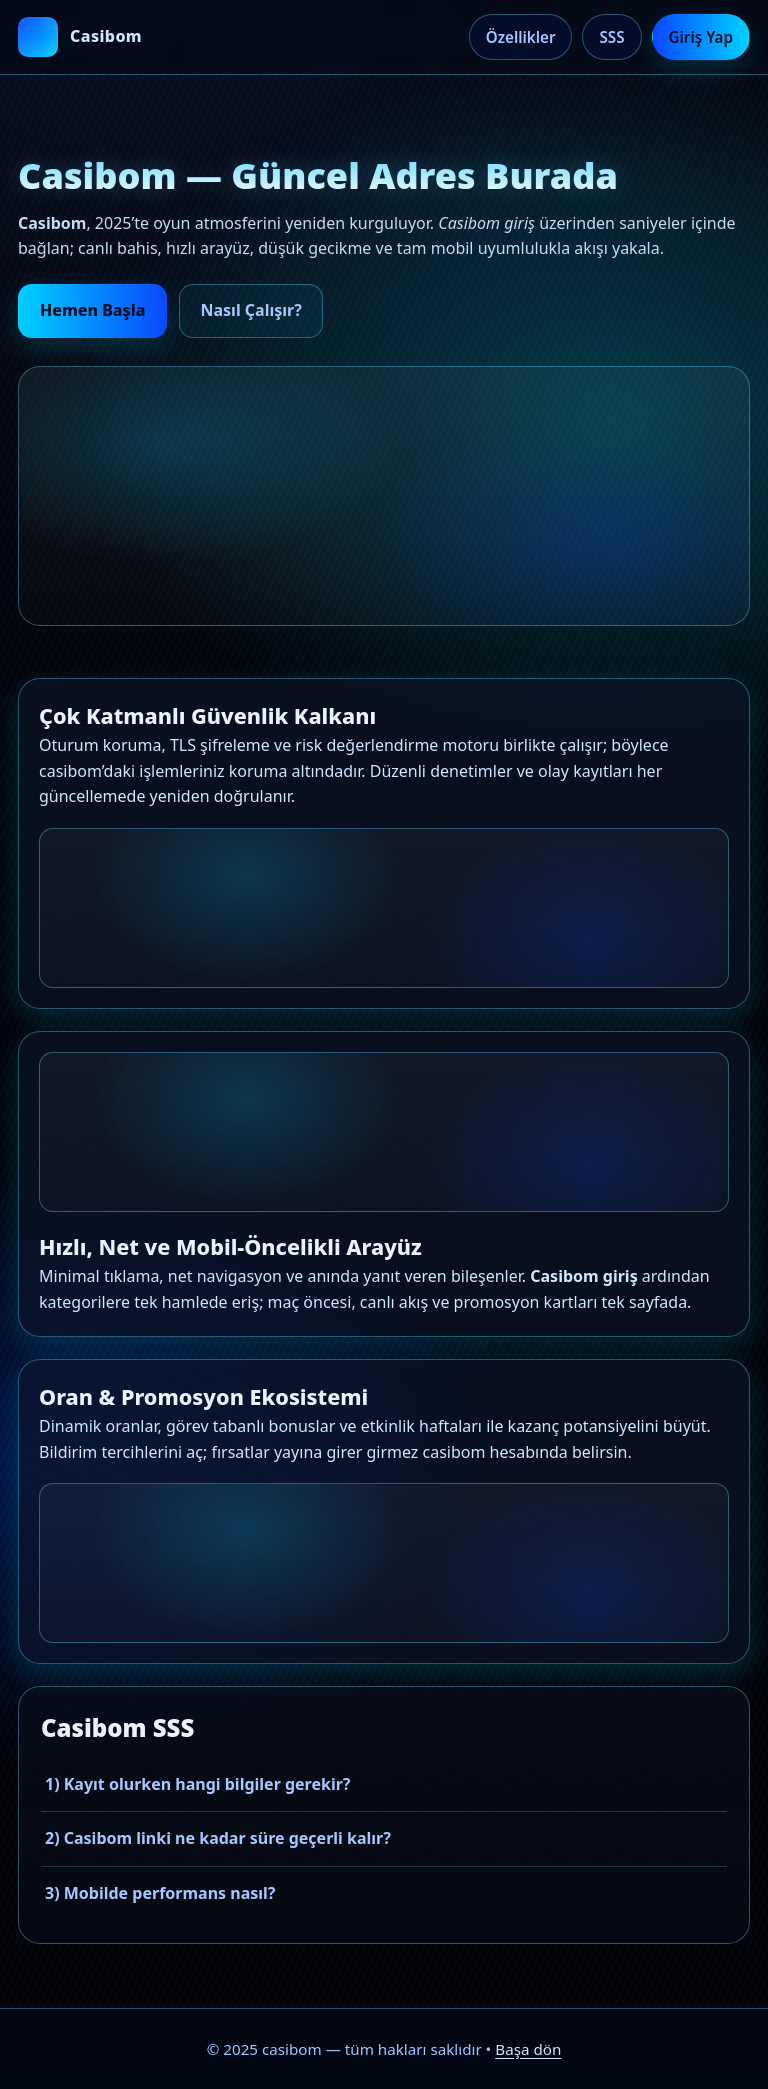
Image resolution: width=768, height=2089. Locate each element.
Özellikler (521, 37)
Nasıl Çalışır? (250, 310)
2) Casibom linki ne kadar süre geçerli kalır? (218, 1838)
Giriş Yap (701, 37)
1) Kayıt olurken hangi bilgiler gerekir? (198, 1784)
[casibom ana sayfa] (80, 37)
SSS (611, 37)
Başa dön (528, 2049)
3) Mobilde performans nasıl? (160, 1893)
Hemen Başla (92, 310)
